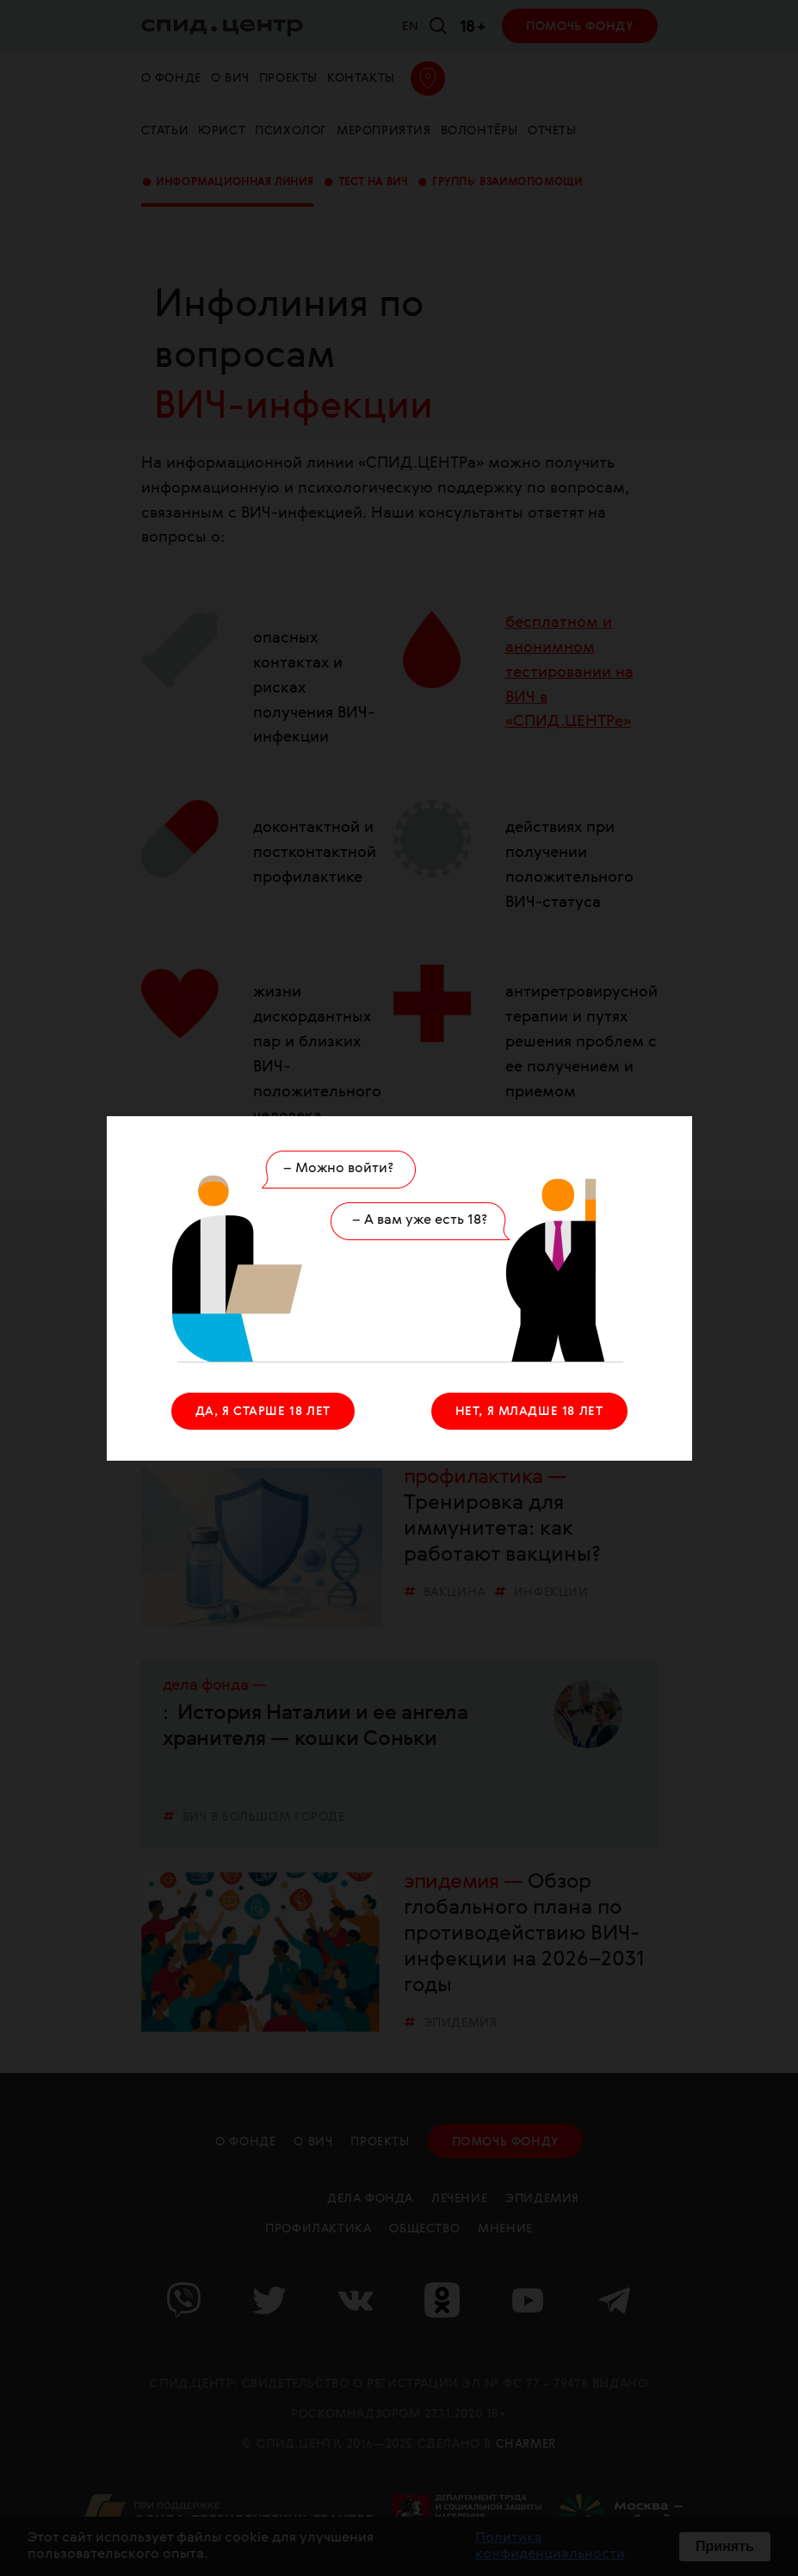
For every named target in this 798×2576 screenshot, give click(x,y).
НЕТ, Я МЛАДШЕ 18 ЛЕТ (529, 1412)
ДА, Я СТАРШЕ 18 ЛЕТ (263, 1412)
